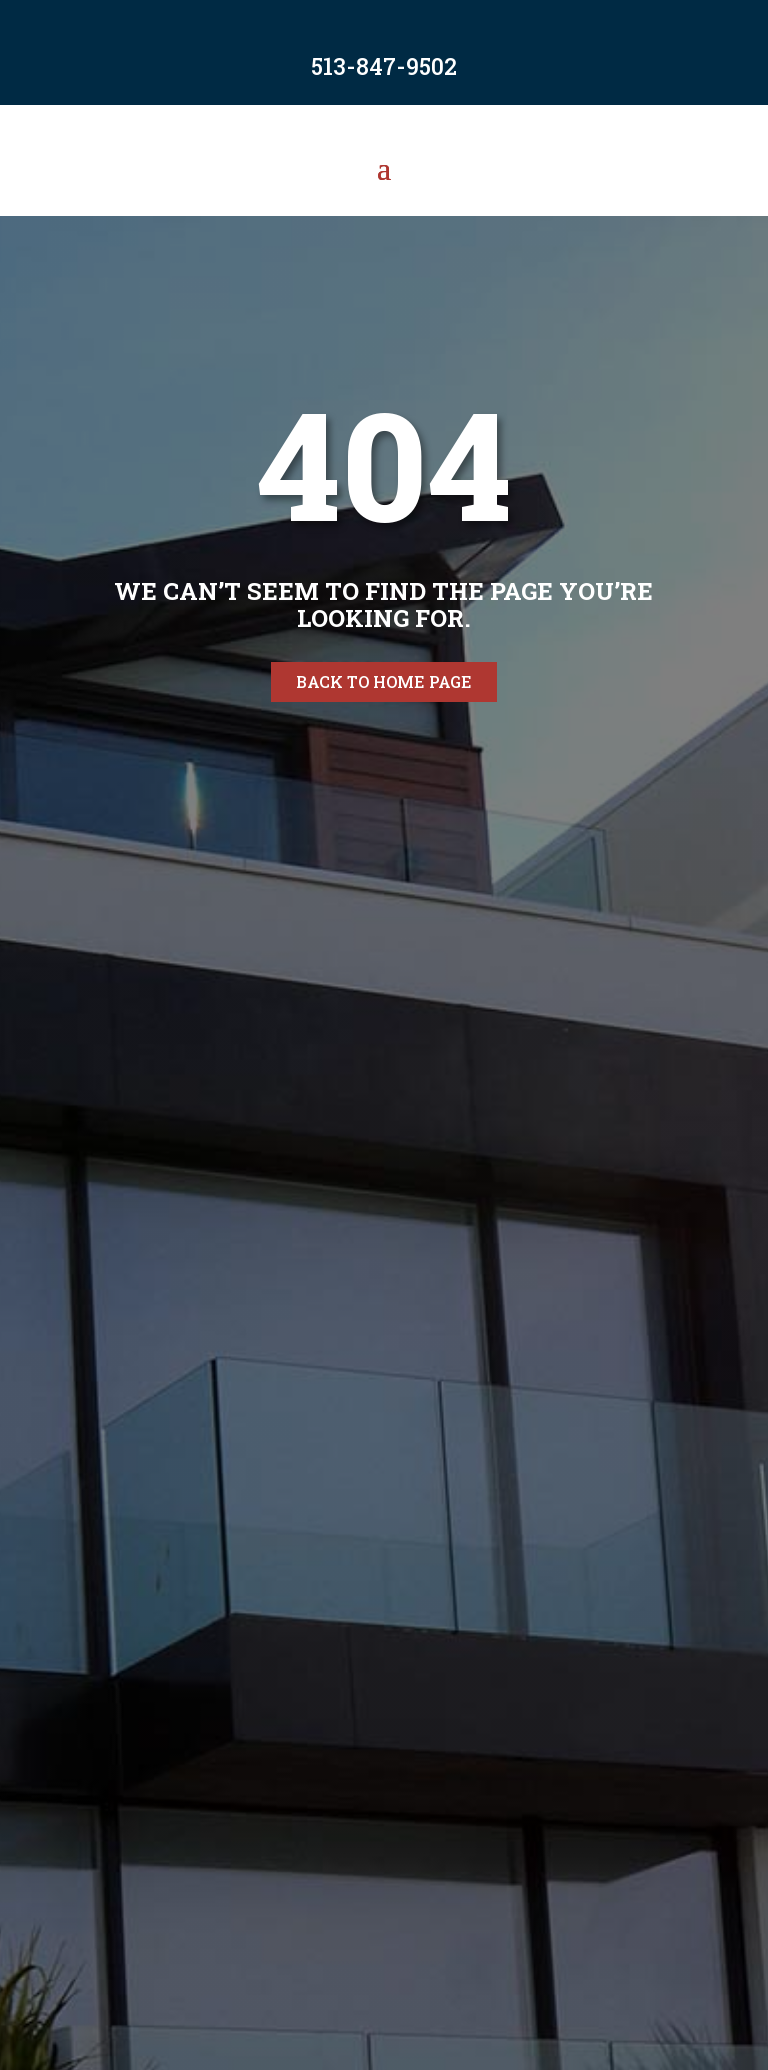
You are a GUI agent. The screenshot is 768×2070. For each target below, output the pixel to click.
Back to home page (384, 681)
